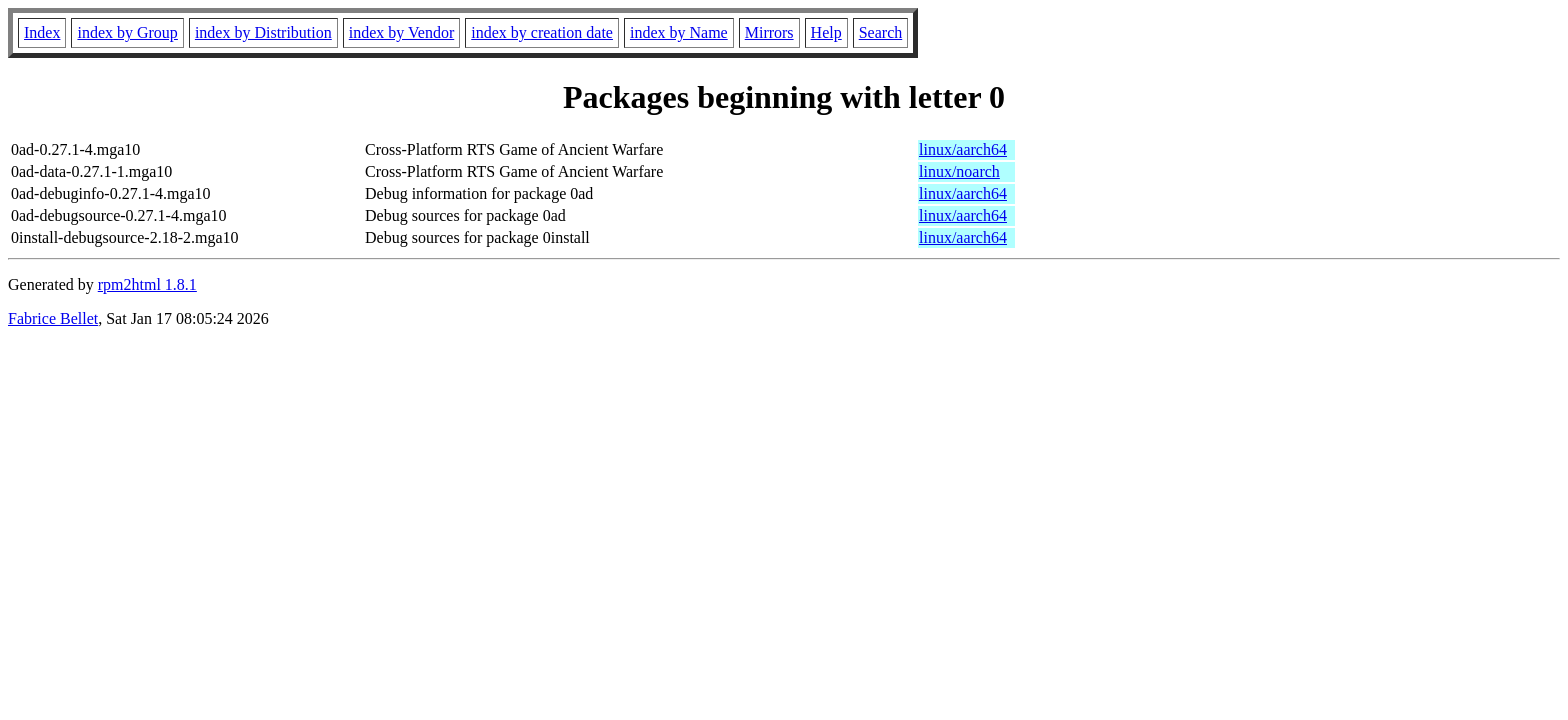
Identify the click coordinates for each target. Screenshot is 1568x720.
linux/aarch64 (963, 149)
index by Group (127, 32)
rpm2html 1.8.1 (147, 284)
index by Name (679, 32)
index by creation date (542, 32)
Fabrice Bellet (53, 318)
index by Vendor (401, 32)
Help (826, 32)
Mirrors (769, 32)
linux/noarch (959, 171)
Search (881, 32)
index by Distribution (263, 32)
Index (42, 32)
